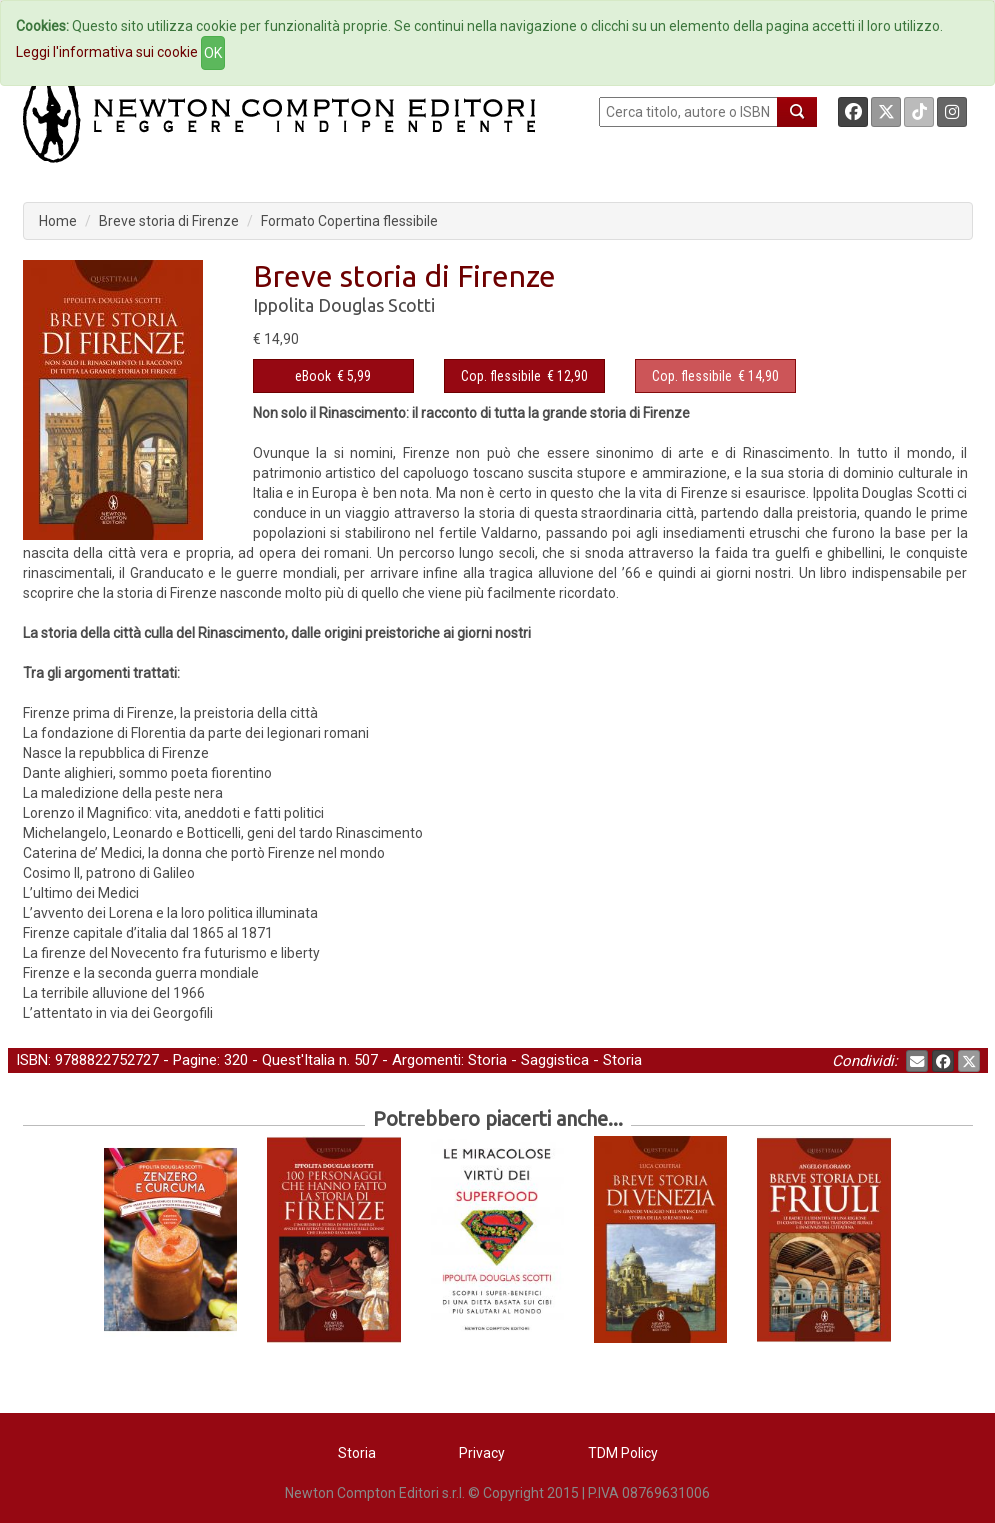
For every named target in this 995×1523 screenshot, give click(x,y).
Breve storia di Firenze (169, 221)
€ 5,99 (333, 376)
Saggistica (555, 1060)
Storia (487, 1060)
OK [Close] (213, 53)
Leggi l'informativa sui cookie (107, 52)
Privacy (482, 1453)
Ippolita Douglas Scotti (344, 305)
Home (58, 221)
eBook (313, 376)
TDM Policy (623, 1453)
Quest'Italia (298, 1060)
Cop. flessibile (501, 376)
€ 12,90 (524, 376)
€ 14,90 (715, 376)
